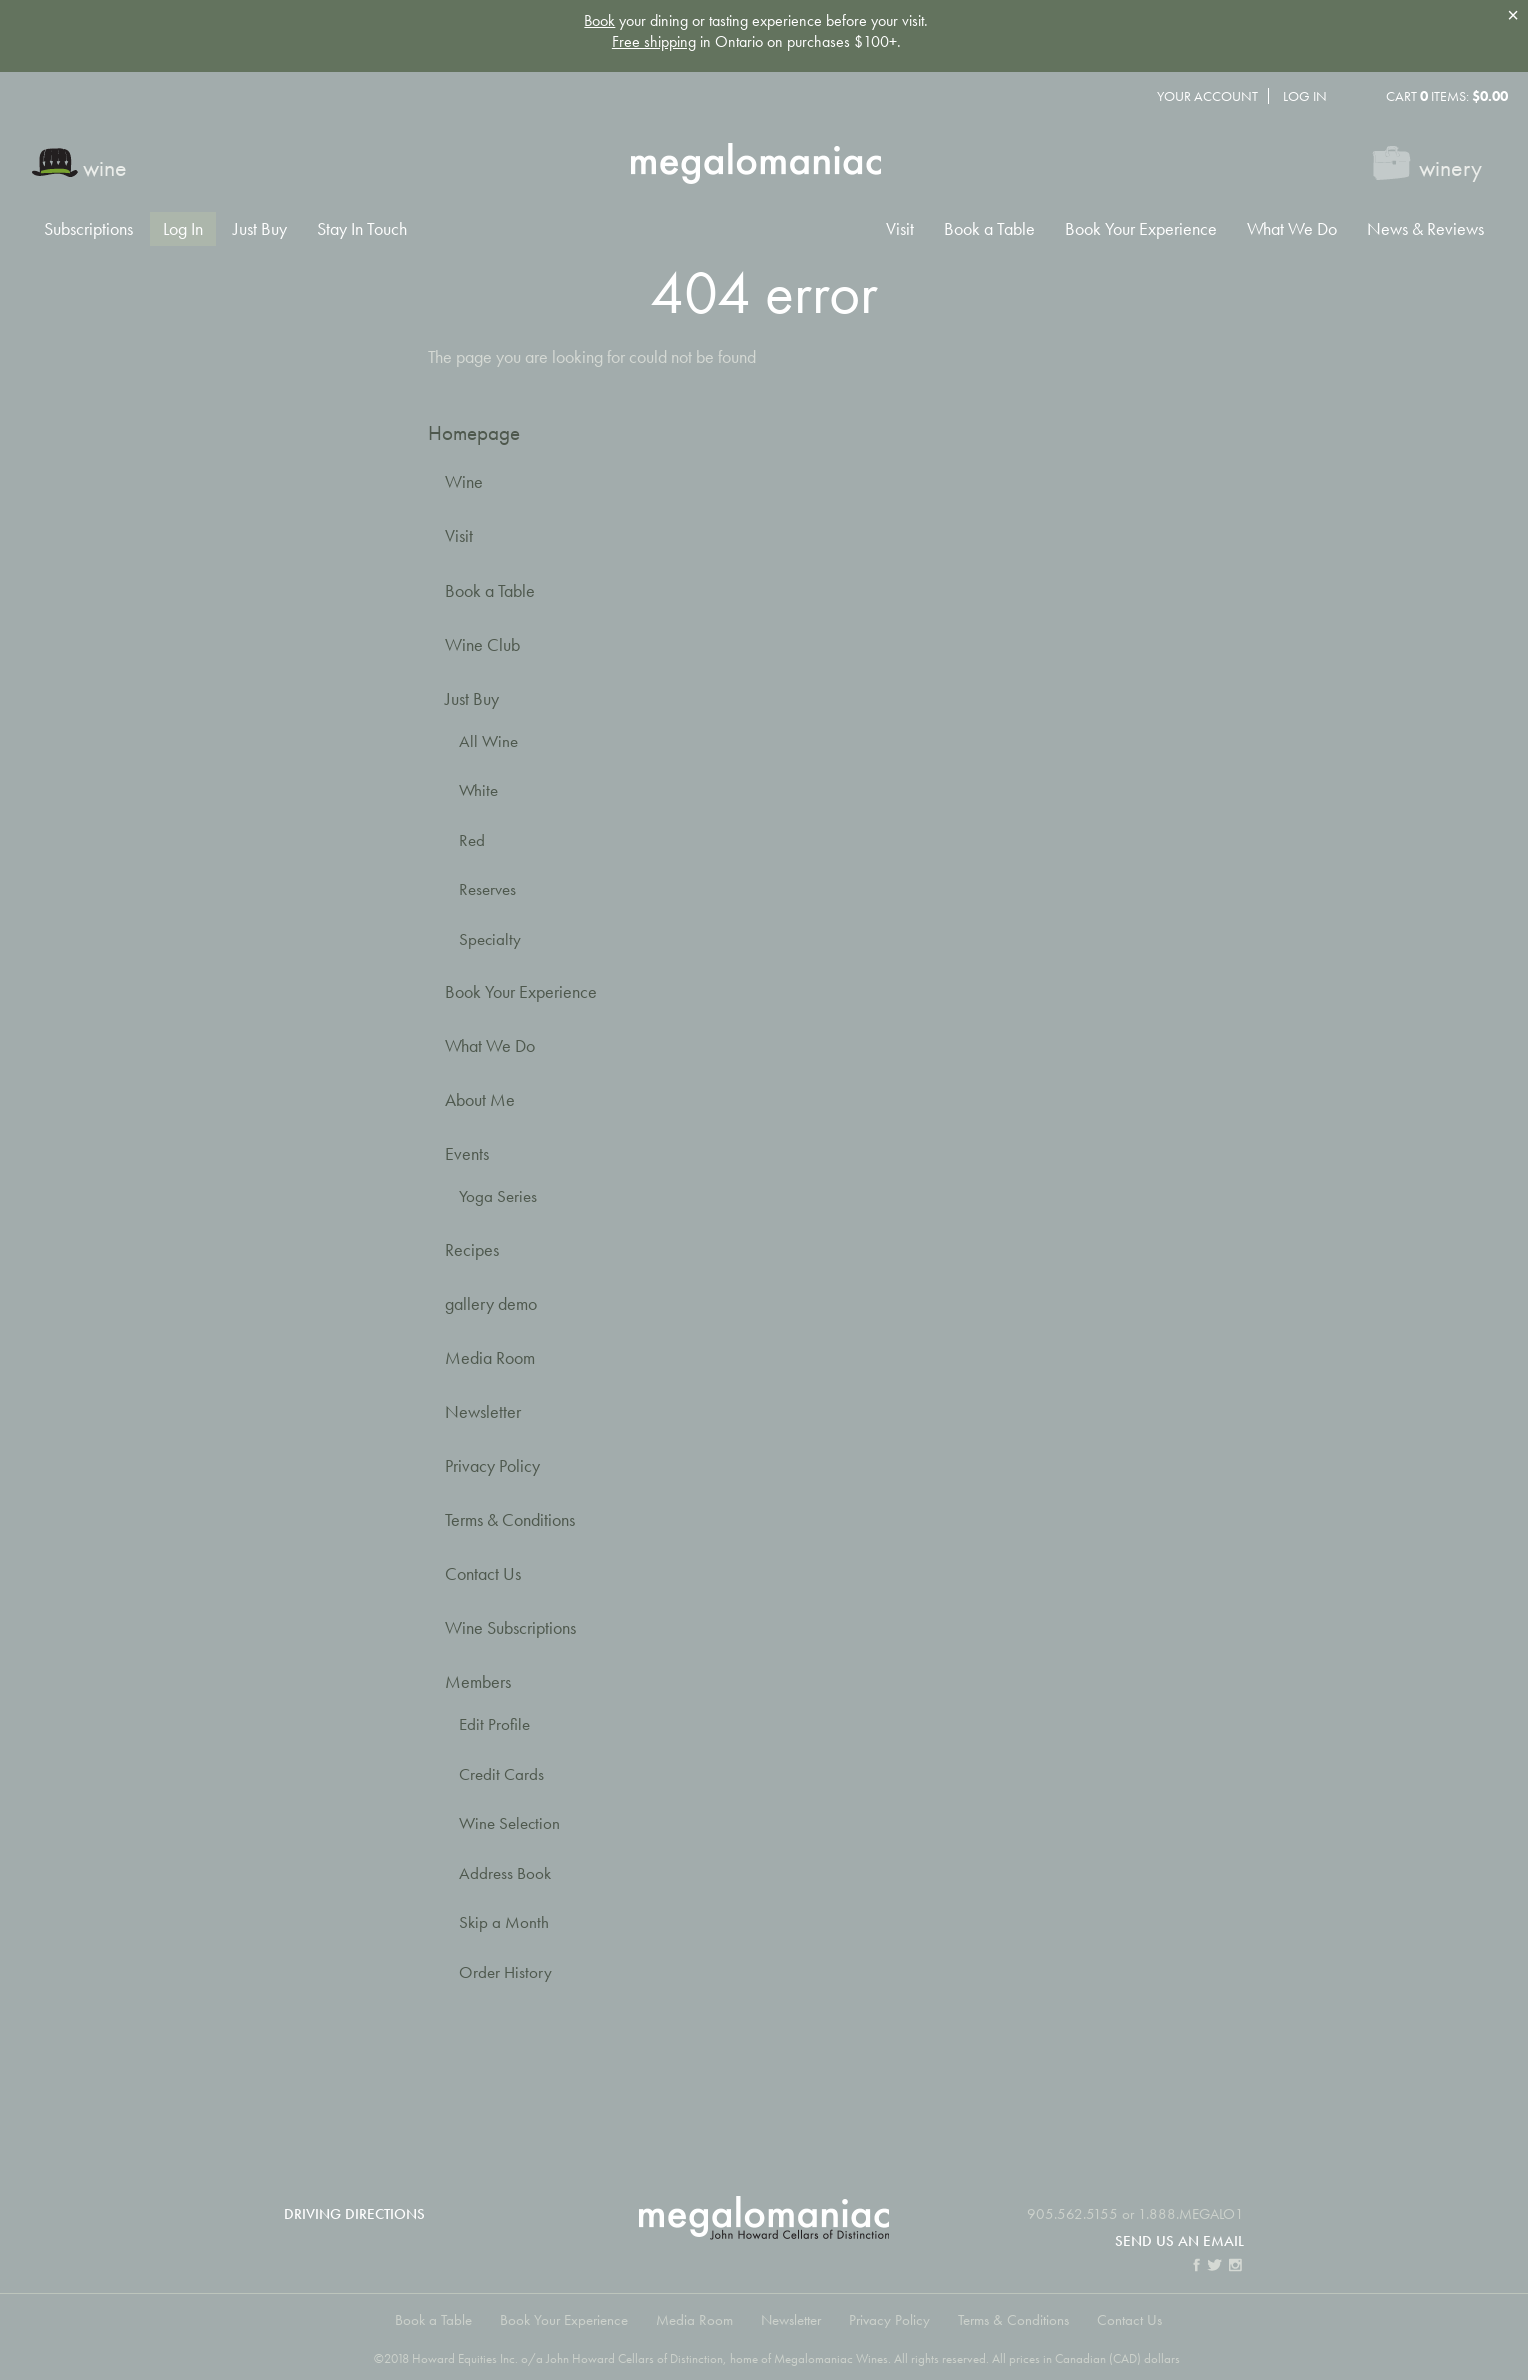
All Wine (488, 741)
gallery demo (491, 1303)
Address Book (505, 1873)
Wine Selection (509, 1823)
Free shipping (654, 41)
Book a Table (989, 229)
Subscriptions (88, 229)
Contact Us (483, 1573)
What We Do (1292, 229)
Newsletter (483, 1411)
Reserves (487, 889)
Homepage (474, 432)
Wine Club (482, 644)
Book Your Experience (1141, 229)
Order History (505, 1972)
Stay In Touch (362, 229)
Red (472, 840)
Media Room (490, 1357)
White (478, 790)
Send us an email (1179, 2240)
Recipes (472, 1249)
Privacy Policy (492, 1465)
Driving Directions (354, 2213)
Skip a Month (504, 1922)
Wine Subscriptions (510, 1627)
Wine (464, 481)
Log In (1305, 96)
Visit (900, 229)
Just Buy (260, 229)
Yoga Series (498, 1196)
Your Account (1207, 96)
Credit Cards (501, 1774)
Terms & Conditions (510, 1519)
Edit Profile (494, 1724)
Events (467, 1153)
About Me (480, 1099)
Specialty (490, 939)
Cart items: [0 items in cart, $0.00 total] (1447, 96)
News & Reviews (1425, 229)
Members (478, 1681)
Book (599, 20)
